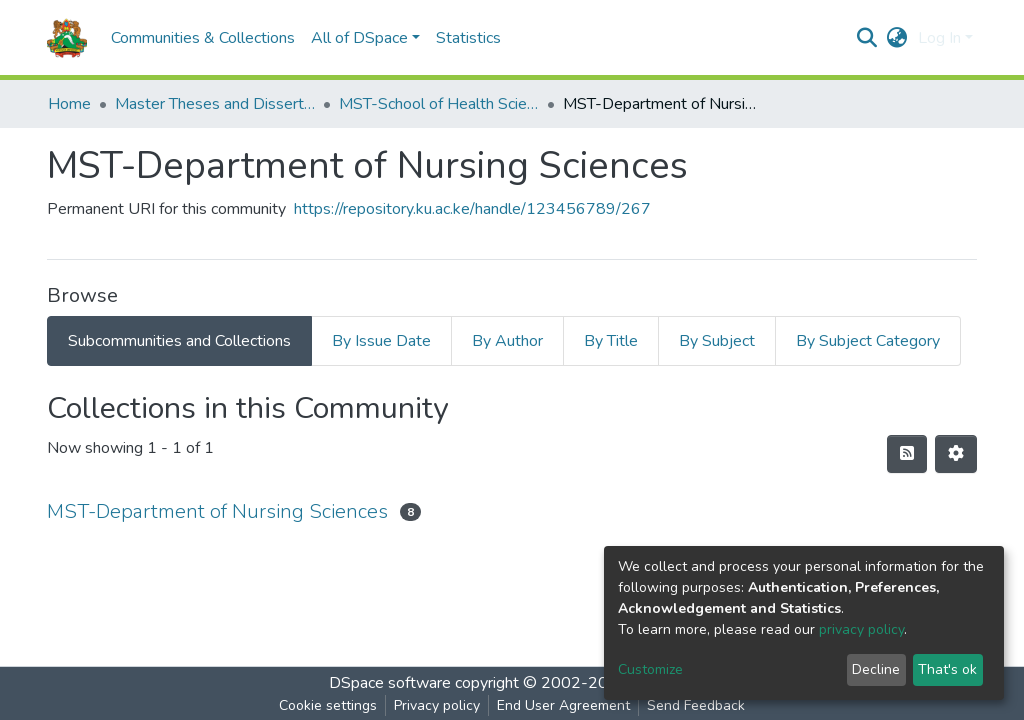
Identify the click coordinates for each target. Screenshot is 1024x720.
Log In (939, 38)
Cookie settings (328, 705)
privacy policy (861, 629)
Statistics (468, 38)
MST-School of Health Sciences (439, 104)
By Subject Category (868, 341)
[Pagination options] (956, 454)
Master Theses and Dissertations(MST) (215, 104)
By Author (507, 341)
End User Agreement (563, 705)
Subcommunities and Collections (179, 341)
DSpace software (390, 683)
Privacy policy (437, 705)
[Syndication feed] (907, 454)
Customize (650, 669)
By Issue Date (381, 341)
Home (69, 104)
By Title (611, 341)
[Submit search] (867, 38)
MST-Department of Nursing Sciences (217, 511)
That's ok (947, 669)
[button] (897, 38)
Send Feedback (696, 705)
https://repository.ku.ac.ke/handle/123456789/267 (472, 209)
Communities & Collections (203, 38)
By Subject (717, 341)
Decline (876, 669)
